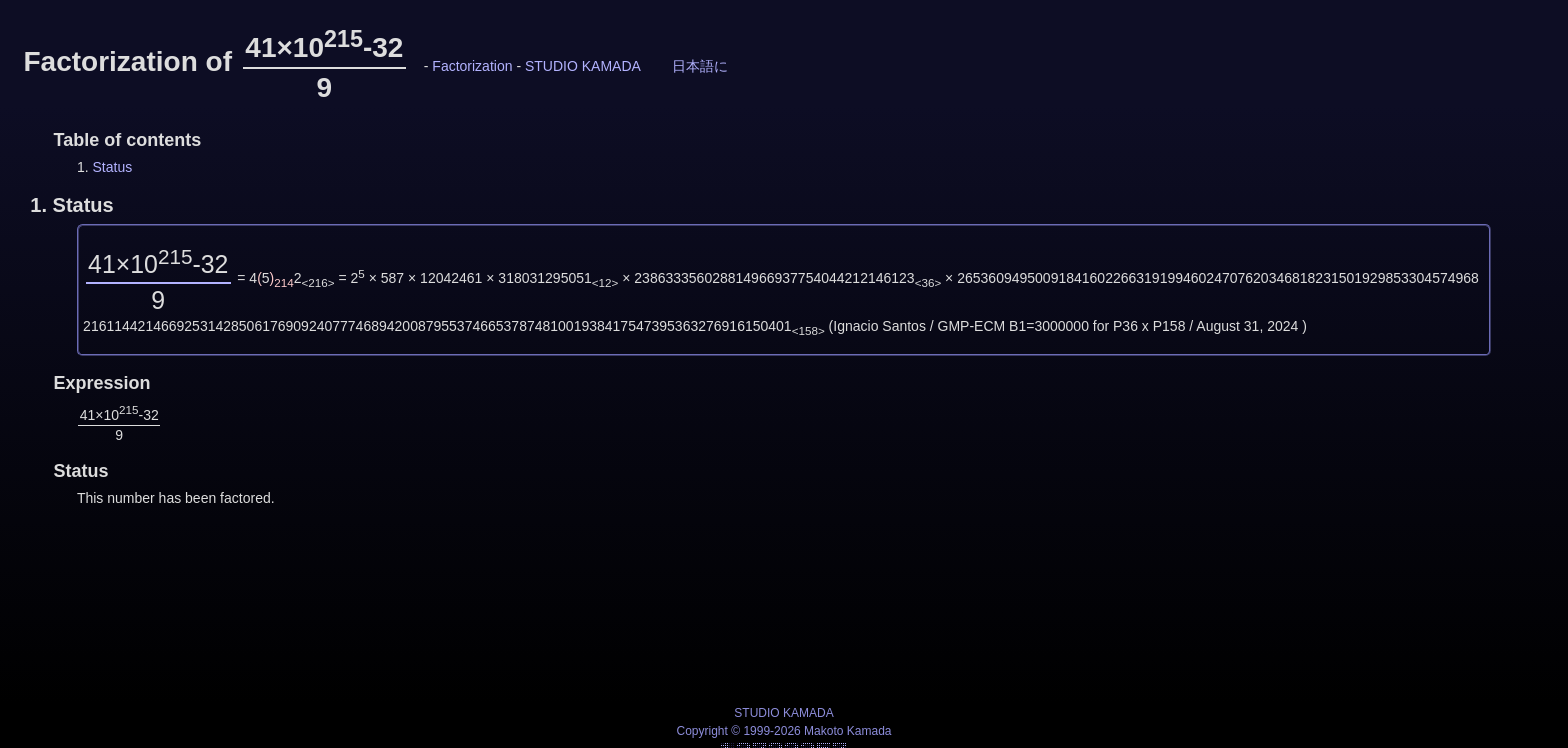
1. (71, 205)
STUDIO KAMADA (583, 66)
